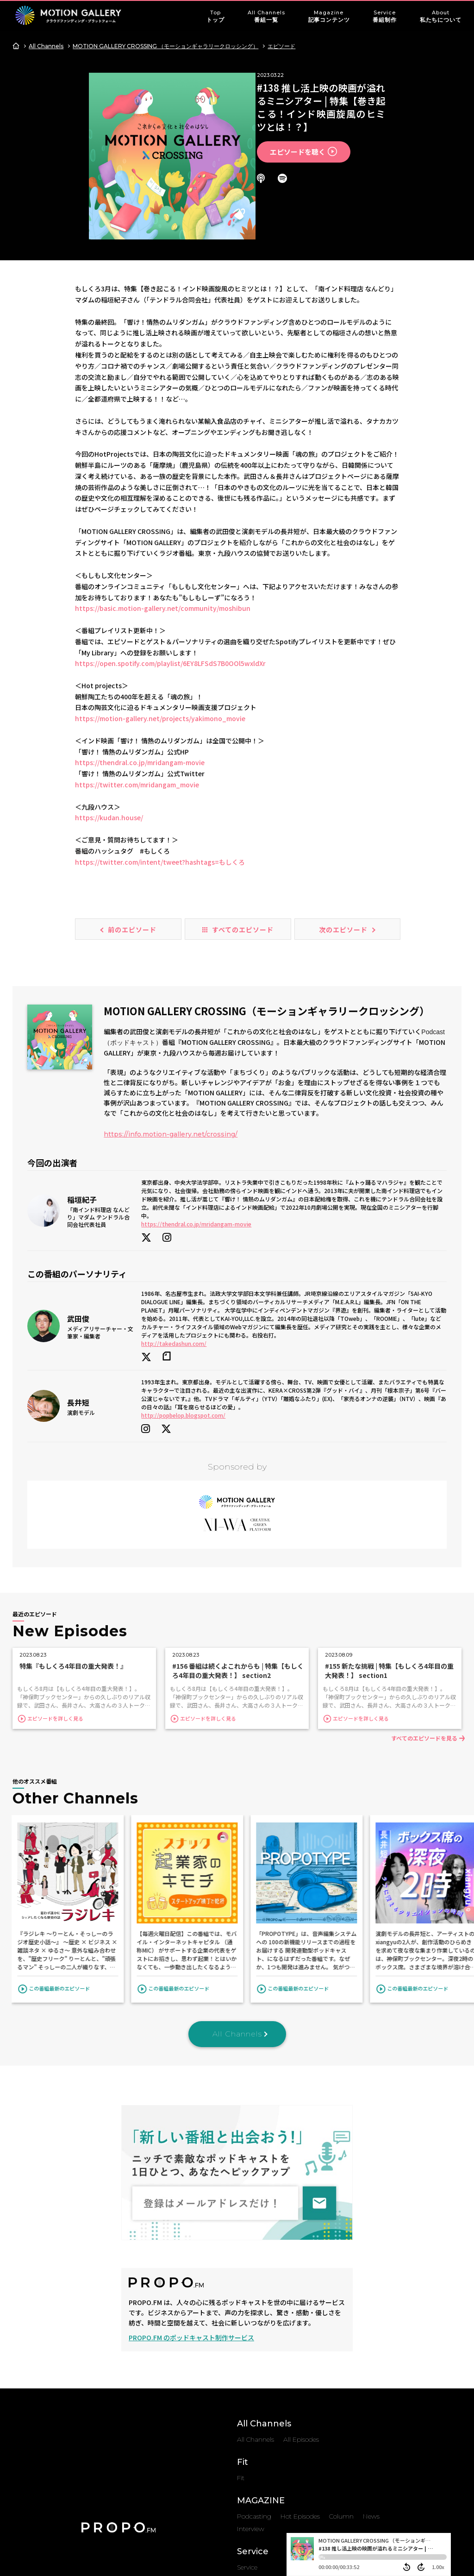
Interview (250, 2429)
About (441, 16)
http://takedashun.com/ (173, 1264)
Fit (242, 2363)
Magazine (329, 16)
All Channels (266, 16)
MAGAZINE (261, 2401)
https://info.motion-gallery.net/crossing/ (170, 1055)
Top (215, 16)
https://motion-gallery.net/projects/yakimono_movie (160, 639)
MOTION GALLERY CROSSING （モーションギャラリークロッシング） (165, 46)
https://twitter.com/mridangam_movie (137, 705)
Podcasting (254, 2417)
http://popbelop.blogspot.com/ (183, 1336)
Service (384, 16)
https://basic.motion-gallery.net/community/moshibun (162, 529)
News (371, 2417)
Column (341, 2417)
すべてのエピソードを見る (420, 1639)
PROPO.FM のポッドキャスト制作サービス (191, 2238)
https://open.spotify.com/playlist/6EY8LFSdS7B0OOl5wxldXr (170, 584)
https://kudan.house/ (109, 738)
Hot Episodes (300, 2417)
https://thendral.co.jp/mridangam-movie (140, 683)
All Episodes (301, 2340)
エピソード (281, 46)
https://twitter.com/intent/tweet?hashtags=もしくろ (160, 782)
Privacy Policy (285, 2506)
